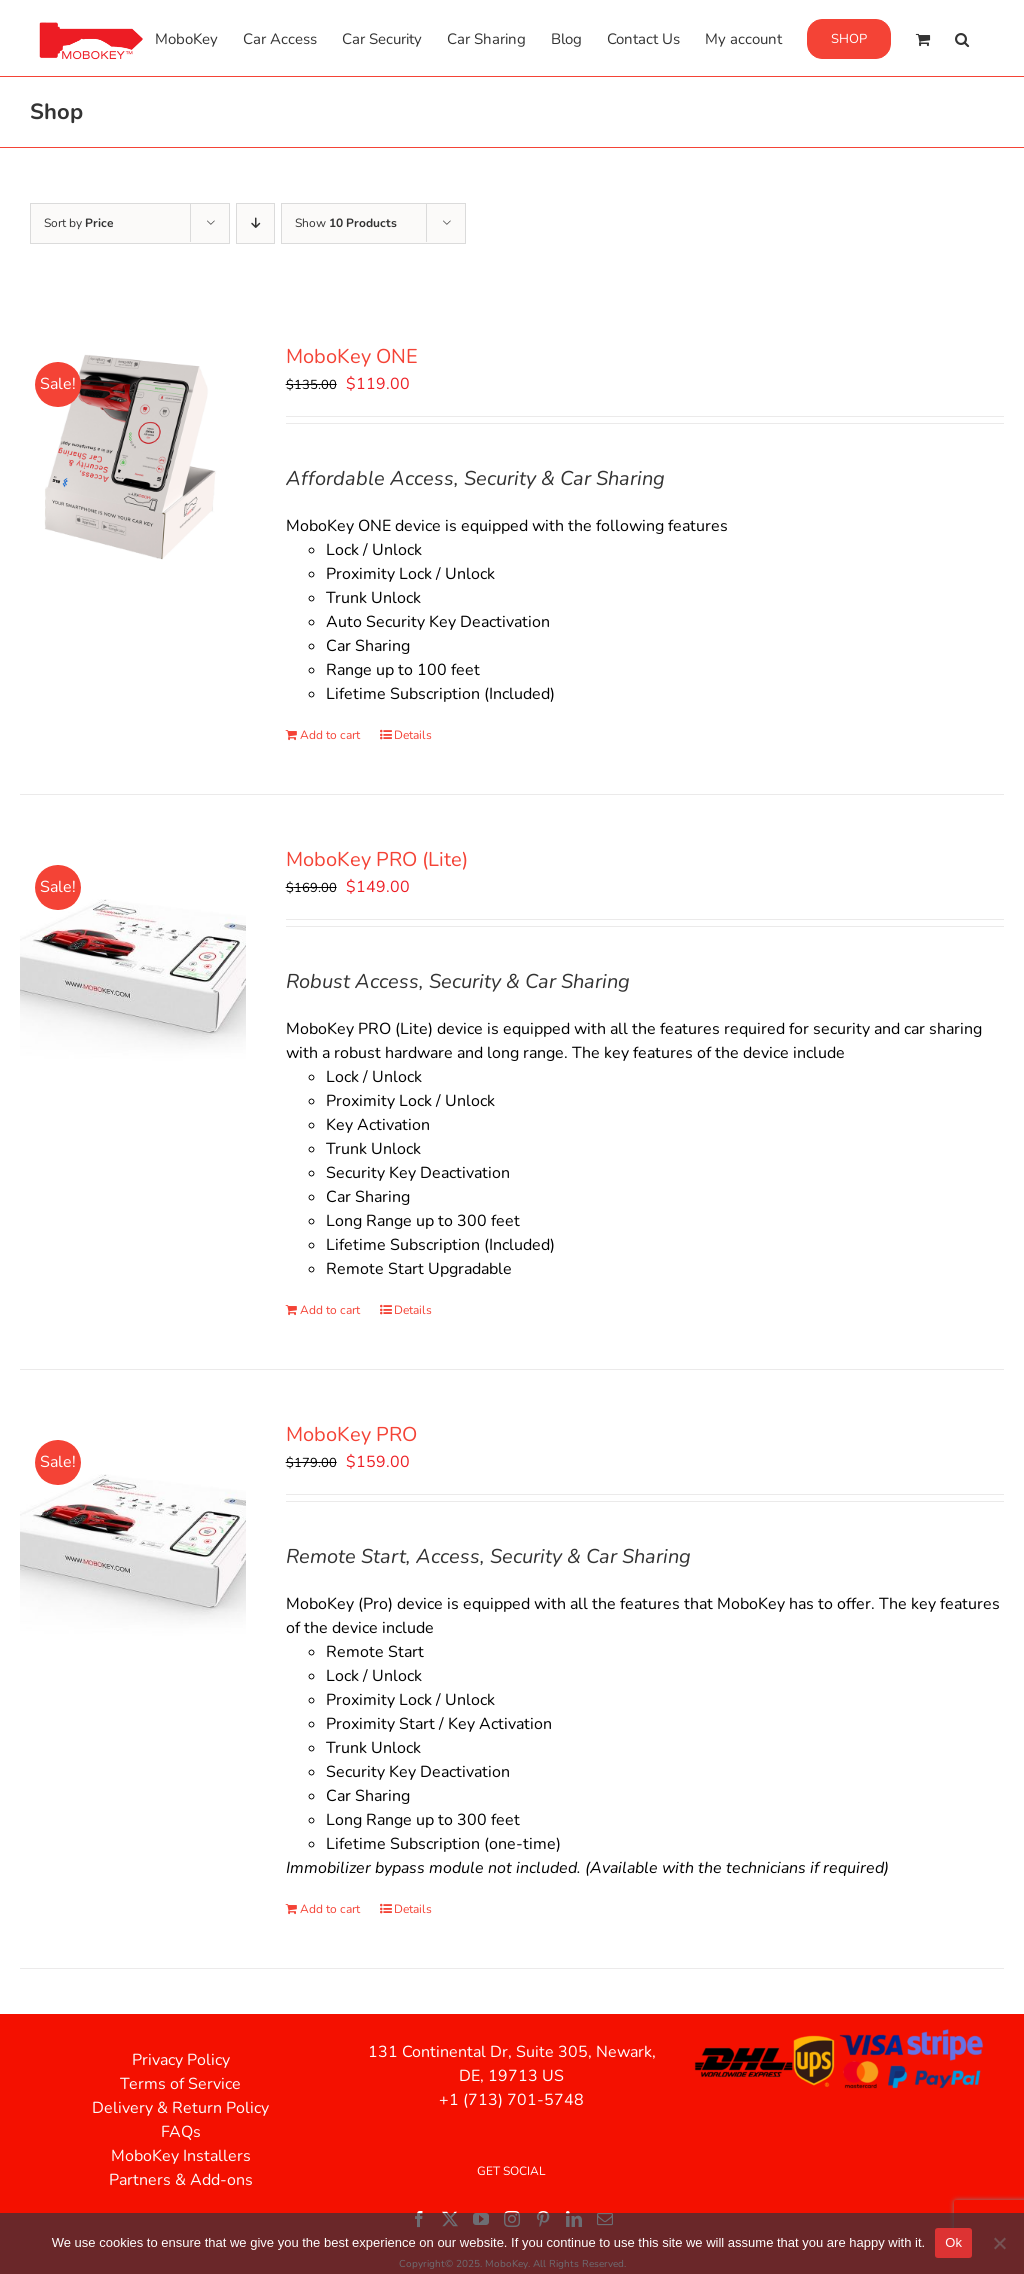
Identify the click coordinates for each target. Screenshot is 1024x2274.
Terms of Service (180, 2084)
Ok (953, 2242)
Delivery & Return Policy (180, 2108)
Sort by (79, 223)
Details (413, 735)
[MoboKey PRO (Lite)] (133, 958)
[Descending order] (255, 223)
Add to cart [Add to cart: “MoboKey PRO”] (330, 1909)
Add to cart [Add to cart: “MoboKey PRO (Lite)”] (330, 1310)
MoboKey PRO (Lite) (377, 859)
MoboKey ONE (352, 356)
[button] (962, 37)
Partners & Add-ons (181, 2180)
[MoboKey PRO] (133, 1533)
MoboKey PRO (351, 1434)
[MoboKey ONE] (133, 455)
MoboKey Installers (181, 2156)
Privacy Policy (181, 2060)
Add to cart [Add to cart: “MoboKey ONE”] (330, 735)
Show (346, 223)
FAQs (181, 2132)
